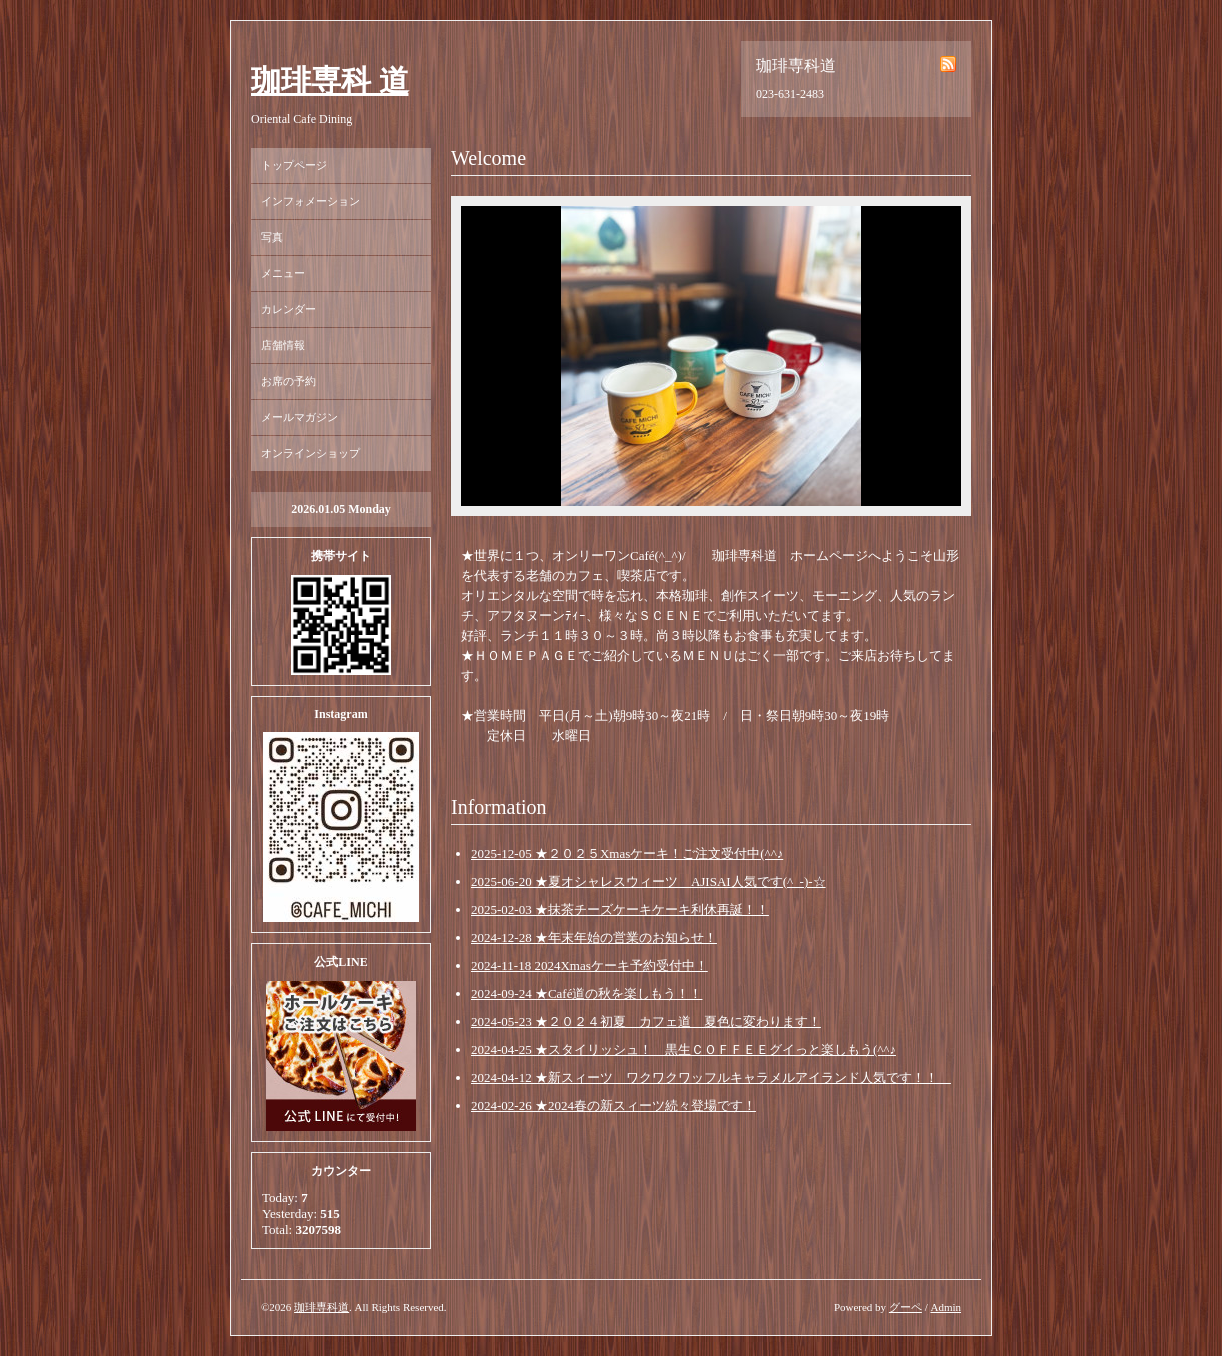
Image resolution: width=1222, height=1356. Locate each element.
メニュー (283, 273)
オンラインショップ (310, 453)
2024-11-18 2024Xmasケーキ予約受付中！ (589, 965)
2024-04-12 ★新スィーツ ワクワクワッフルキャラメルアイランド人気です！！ (711, 1077)
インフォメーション (310, 201)
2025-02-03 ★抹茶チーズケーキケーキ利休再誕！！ (620, 909)
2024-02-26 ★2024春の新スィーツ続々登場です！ (613, 1105)
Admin (945, 1307)
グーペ (905, 1307)
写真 (272, 237)
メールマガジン (299, 417)
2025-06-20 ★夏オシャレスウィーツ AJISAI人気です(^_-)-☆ (648, 881)
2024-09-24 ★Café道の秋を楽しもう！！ (586, 993)
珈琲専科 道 (330, 80)
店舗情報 (283, 345)
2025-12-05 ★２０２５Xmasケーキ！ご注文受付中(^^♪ (627, 853)
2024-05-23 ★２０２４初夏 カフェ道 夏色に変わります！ (646, 1021)
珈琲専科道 (321, 1307)
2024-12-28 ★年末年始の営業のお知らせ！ (594, 937)
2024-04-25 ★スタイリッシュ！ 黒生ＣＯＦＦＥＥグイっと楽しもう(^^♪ (683, 1049)
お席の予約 (288, 381)
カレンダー (288, 309)
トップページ (294, 165)
